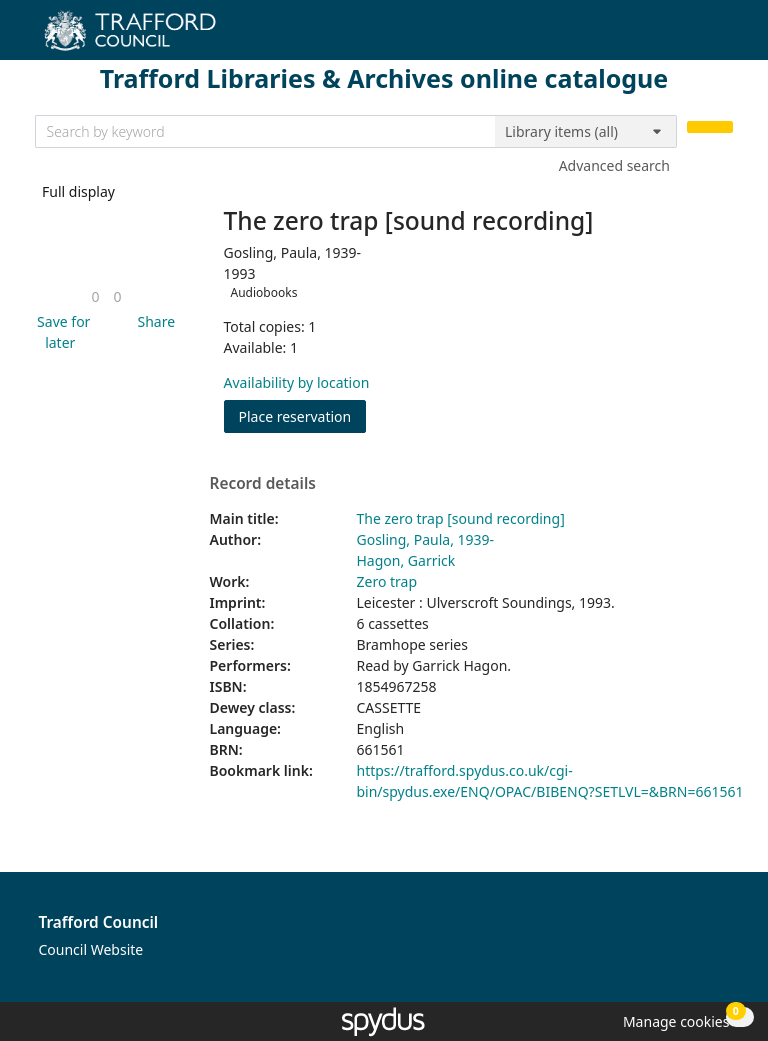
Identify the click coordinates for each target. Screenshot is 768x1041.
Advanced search (614, 165)
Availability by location (297, 382)
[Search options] (586, 132)
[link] (95, 296)
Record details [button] (263, 484)
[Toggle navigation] (722, 37)
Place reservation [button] (303, 415)
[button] (61, 332)
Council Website (91, 949)
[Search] (710, 127)
